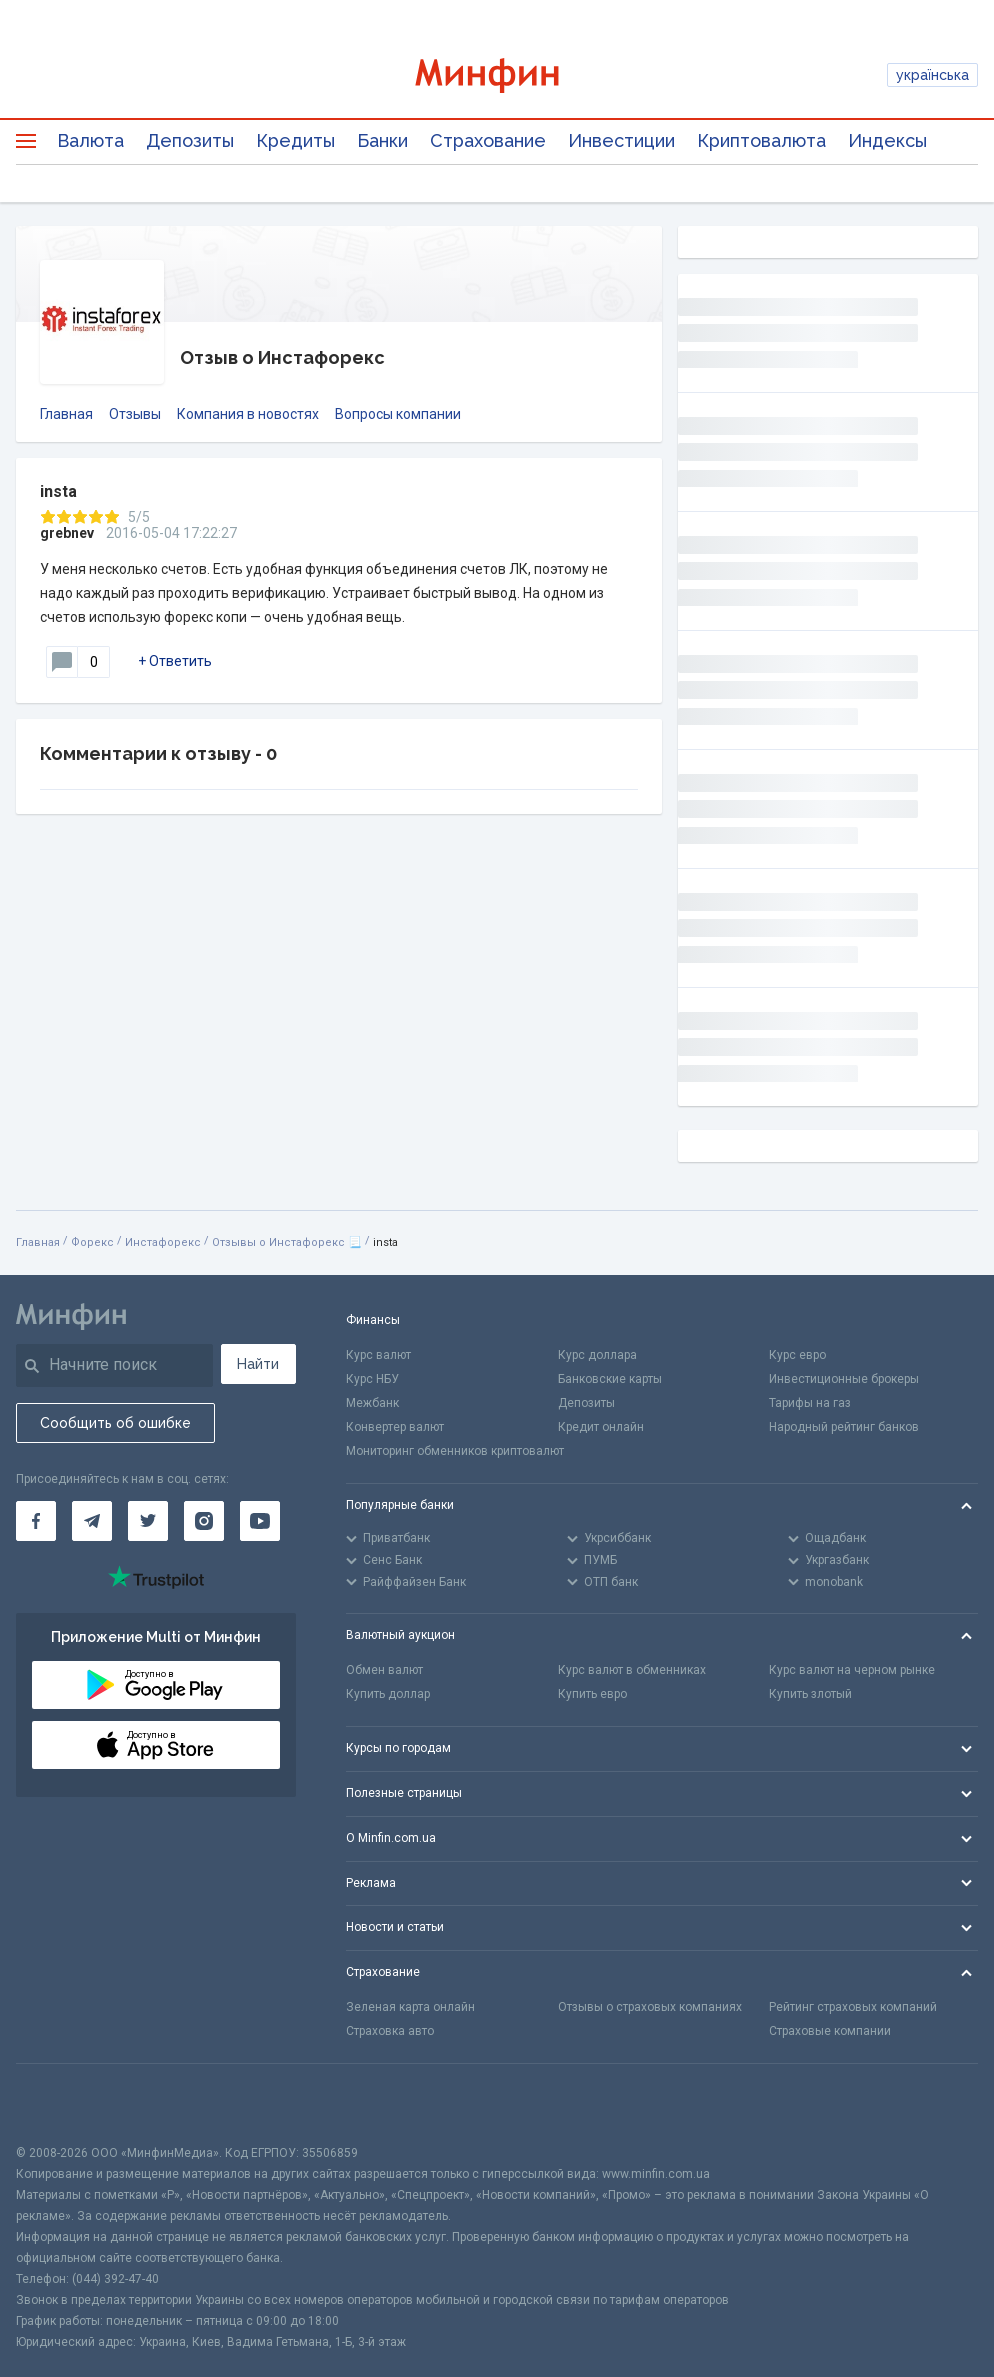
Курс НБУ (372, 1379)
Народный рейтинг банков (844, 1427)
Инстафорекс (163, 1242)
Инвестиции (621, 140)
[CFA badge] (60, 2103)
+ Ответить (175, 661)
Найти (258, 1364)
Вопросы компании (398, 414)
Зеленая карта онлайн (410, 2007)
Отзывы (135, 414)
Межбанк (372, 1403)
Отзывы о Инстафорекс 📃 (287, 1242)
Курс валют (378, 1355)
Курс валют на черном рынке (852, 1670)
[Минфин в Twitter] (148, 1521)
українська (932, 75)
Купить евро (592, 1694)
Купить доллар (388, 1694)
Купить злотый (810, 1694)
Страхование (488, 140)
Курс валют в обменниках (632, 1670)
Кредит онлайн (601, 1427)
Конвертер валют (395, 1427)
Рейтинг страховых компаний (853, 2007)
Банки (382, 140)
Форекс (92, 1242)
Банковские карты (610, 1379)
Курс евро (797, 1355)
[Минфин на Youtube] (260, 1521)
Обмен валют (384, 1670)
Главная (66, 414)
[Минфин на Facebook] (36, 1521)
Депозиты (190, 140)
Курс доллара (597, 1355)
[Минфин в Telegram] (92, 1521)
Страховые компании (830, 2031)
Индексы (887, 140)
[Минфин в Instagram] (204, 1521)
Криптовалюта (761, 140)
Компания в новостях (248, 414)
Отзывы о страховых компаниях (650, 2007)
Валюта (90, 140)
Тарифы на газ (810, 1403)
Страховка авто (390, 2031)
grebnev (67, 533)
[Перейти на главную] (497, 75)
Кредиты (295, 140)
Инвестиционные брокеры (844, 1379)
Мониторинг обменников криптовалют (455, 1451)
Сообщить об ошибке (115, 1423)
